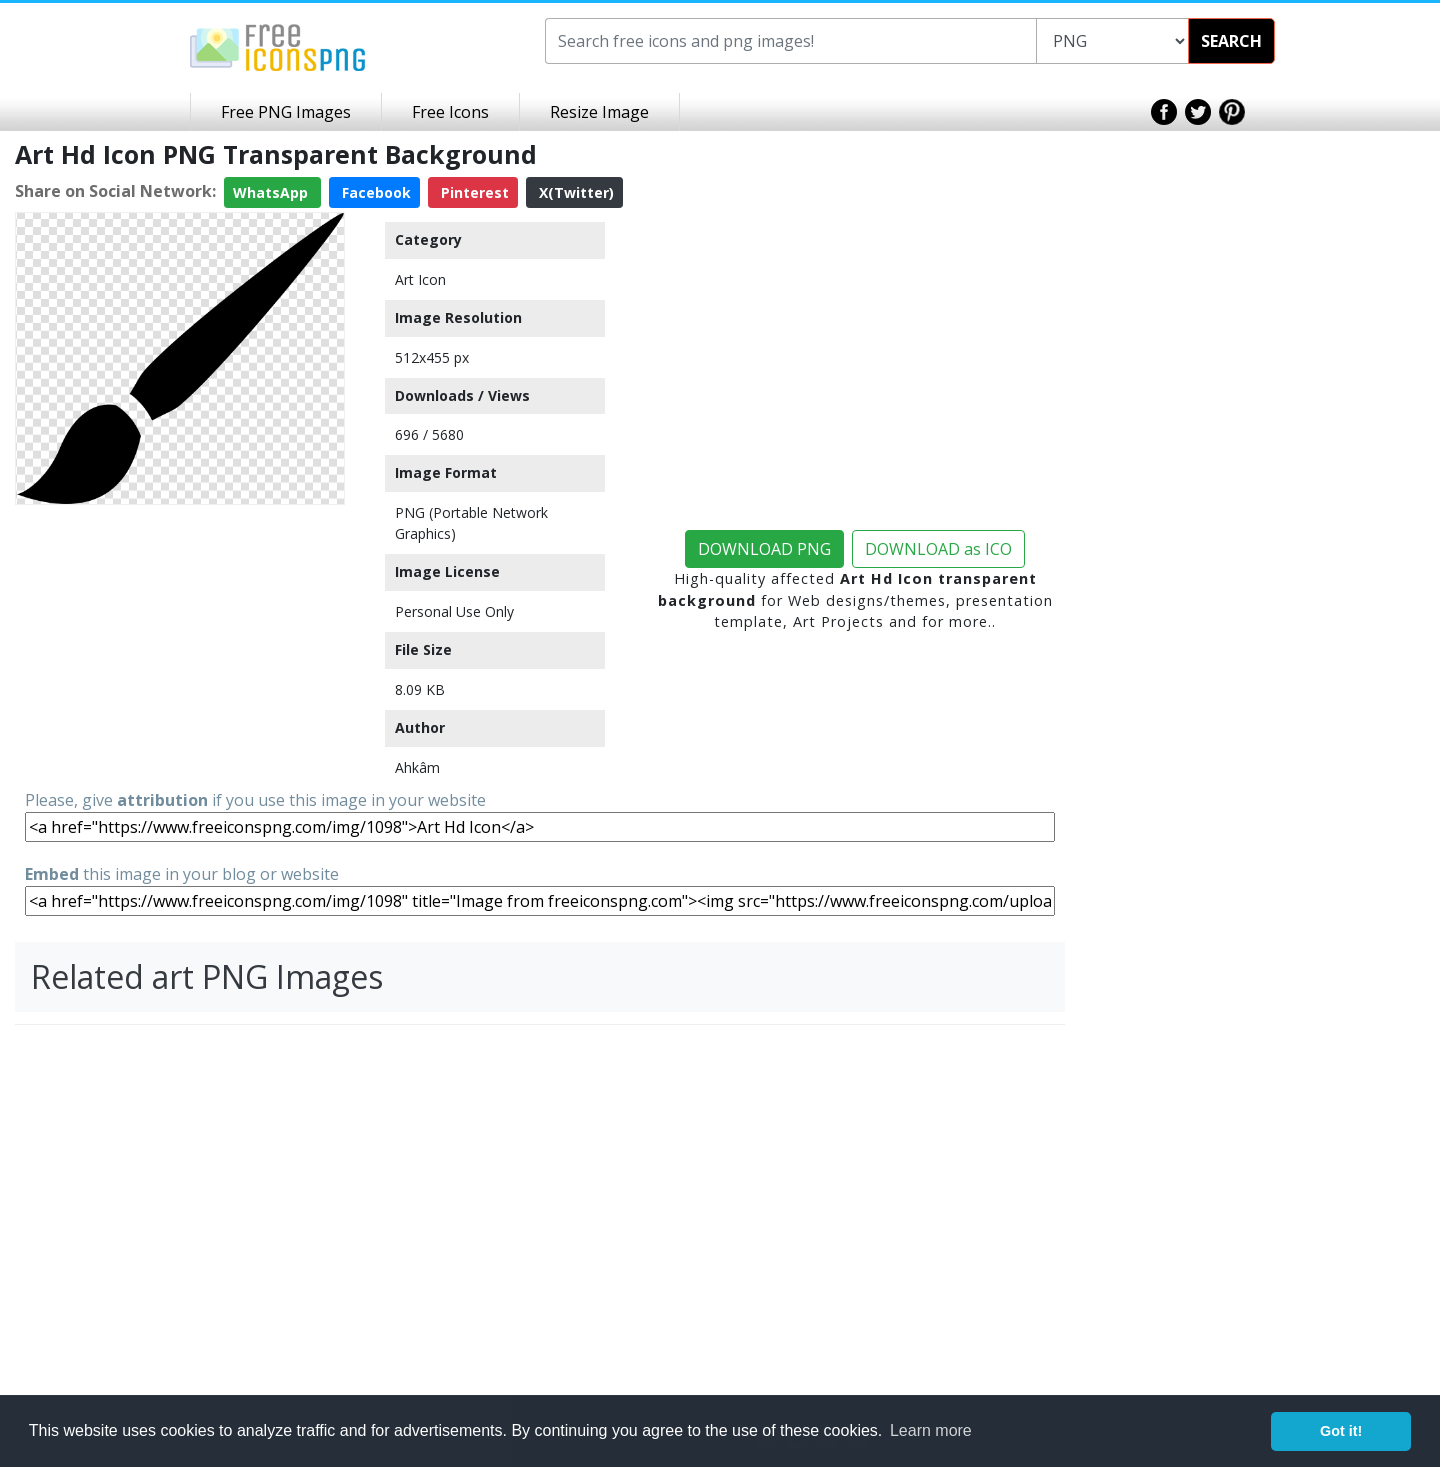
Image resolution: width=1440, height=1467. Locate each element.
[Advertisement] (180, 638)
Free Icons (450, 112)
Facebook (374, 192)
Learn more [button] (931, 1430)
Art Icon (420, 279)
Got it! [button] (1341, 1431)
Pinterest (473, 192)
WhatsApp (272, 192)
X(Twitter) (574, 192)
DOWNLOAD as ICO (938, 549)
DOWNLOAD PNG (764, 549)
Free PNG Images (286, 112)
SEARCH (1231, 41)
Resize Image (599, 112)
